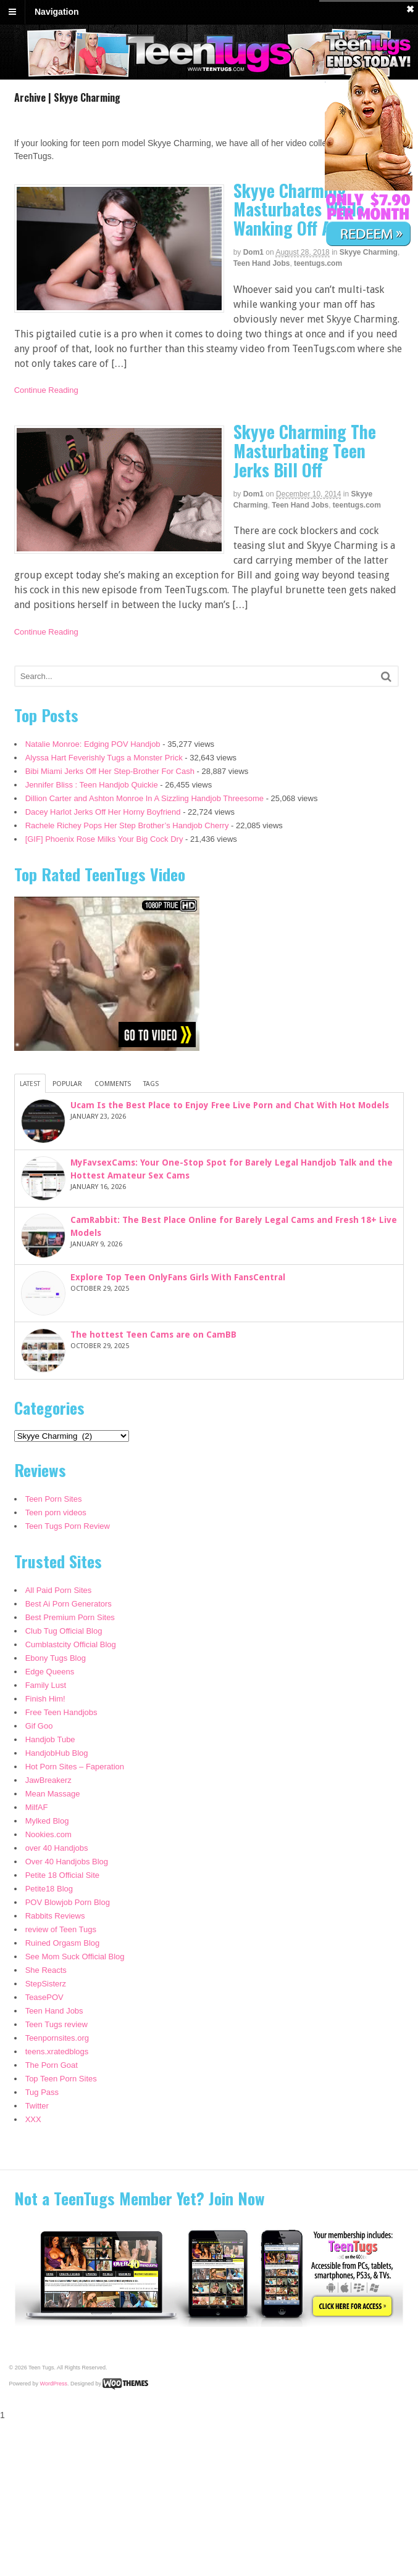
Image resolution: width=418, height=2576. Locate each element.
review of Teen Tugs (60, 1929)
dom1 (253, 252)
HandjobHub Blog (56, 1753)
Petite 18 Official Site (62, 1875)
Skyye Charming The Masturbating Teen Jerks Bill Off (304, 450)
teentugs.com (318, 263)
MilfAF (36, 1807)
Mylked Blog (47, 1820)
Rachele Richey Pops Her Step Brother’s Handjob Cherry (127, 825)
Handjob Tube (50, 1739)
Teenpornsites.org (57, 2038)
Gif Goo (39, 1725)
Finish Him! (45, 1698)
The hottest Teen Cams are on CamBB (153, 1334)
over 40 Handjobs (56, 1848)
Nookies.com (48, 1834)
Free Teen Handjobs (61, 1712)
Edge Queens (50, 1671)
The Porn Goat (51, 2065)
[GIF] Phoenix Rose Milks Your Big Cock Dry (104, 839)
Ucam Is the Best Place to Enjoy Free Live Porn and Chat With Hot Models (229, 1105)
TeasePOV (44, 1997)
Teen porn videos (55, 1512)
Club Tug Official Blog (63, 1631)
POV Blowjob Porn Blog (67, 1902)
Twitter (37, 2105)
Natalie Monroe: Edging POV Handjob (93, 744)
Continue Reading (46, 390)
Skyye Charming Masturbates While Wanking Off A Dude (301, 209)
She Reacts (46, 1970)
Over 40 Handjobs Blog (66, 1861)
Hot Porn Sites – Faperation (74, 1766)
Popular (67, 1084)
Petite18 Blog (49, 1888)
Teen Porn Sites (53, 1499)
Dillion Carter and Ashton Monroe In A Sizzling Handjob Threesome (144, 798)
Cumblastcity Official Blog (70, 1644)
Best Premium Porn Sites (70, 1617)
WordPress (53, 2384)
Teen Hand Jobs (261, 263)
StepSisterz (45, 1983)
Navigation (57, 12)
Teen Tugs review (56, 2024)
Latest (30, 1084)
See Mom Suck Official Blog (75, 1956)
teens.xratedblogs (57, 2051)
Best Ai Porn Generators (68, 1603)
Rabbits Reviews (55, 1915)
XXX (33, 2119)
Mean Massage (52, 1793)
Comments (112, 1084)
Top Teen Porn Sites (61, 2078)
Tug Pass (42, 2092)
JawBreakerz (48, 1780)
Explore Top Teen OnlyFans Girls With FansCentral (177, 1277)
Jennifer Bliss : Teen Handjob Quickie (91, 784)
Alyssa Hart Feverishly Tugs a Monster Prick (104, 757)
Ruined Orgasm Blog (62, 1943)
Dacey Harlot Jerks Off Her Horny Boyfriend (103, 812)
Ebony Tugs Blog (55, 1658)
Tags (151, 1084)
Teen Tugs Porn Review (67, 1526)
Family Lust (45, 1685)
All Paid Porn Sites (58, 1590)
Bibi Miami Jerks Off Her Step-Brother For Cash (109, 771)
